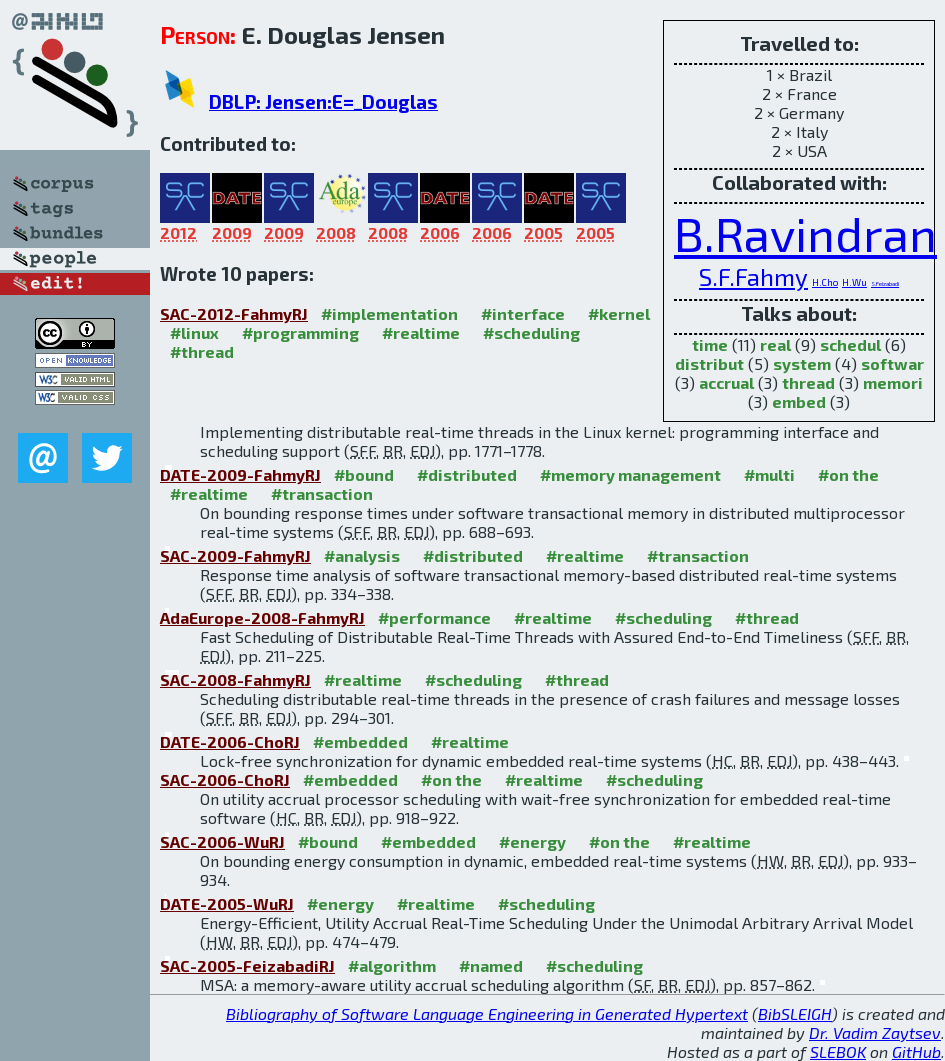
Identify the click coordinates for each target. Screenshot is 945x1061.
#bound (364, 474)
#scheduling (531, 332)
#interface (523, 313)
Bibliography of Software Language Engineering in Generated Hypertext (487, 1013)
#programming (300, 332)
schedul (850, 344)
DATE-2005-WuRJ (227, 903)
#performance (434, 617)
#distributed (467, 474)
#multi (769, 474)
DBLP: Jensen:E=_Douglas (323, 101)
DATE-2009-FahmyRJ (240, 474)
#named (491, 965)
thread (808, 382)
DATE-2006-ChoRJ (230, 741)
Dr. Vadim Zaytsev (875, 1032)
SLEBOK (838, 1051)
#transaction (322, 493)
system (802, 363)
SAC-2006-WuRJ (222, 841)
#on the (848, 474)
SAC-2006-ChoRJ (225, 779)
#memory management (630, 474)
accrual (726, 382)
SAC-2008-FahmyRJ (235, 679)
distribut (709, 363)
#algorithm (392, 965)
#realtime (421, 332)
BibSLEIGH (795, 1013)
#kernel (619, 313)
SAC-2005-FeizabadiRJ (247, 965)
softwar (892, 363)
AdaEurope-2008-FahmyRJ (262, 617)
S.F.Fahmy (753, 276)
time (710, 344)
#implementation (389, 313)
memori (893, 382)
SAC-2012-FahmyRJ (234, 313)
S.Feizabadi (885, 283)
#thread (202, 351)
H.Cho (825, 282)
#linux (194, 332)
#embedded (360, 741)
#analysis (362, 555)
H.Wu (854, 282)
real (775, 344)
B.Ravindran (805, 233)
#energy (532, 841)
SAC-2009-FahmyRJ (235, 555)
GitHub (916, 1051)
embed (799, 401)
